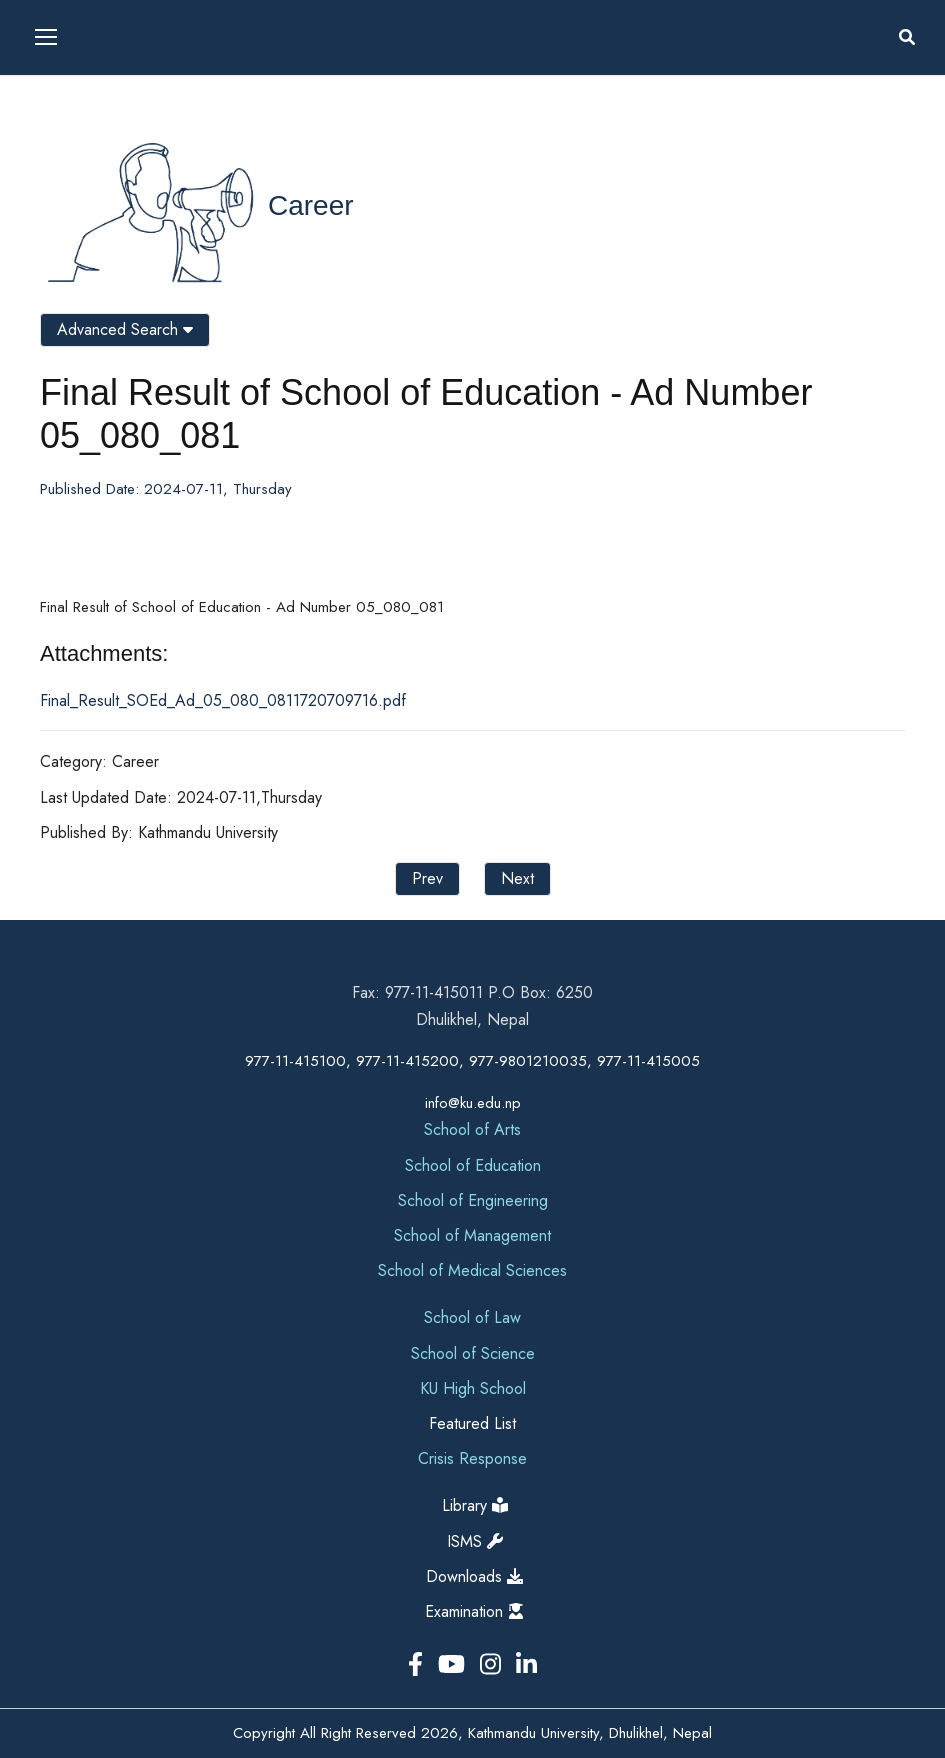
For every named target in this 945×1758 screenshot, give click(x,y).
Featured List (472, 1423)
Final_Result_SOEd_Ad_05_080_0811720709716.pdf (223, 700)
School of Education (473, 1165)
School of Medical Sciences (472, 1270)
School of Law (472, 1317)
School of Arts (472, 1129)
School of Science (473, 1353)
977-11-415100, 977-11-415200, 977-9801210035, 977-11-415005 (472, 1061)
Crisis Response (472, 1458)
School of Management (472, 1235)
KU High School (473, 1388)
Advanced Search (125, 329)
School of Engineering (473, 1200)
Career (311, 205)
